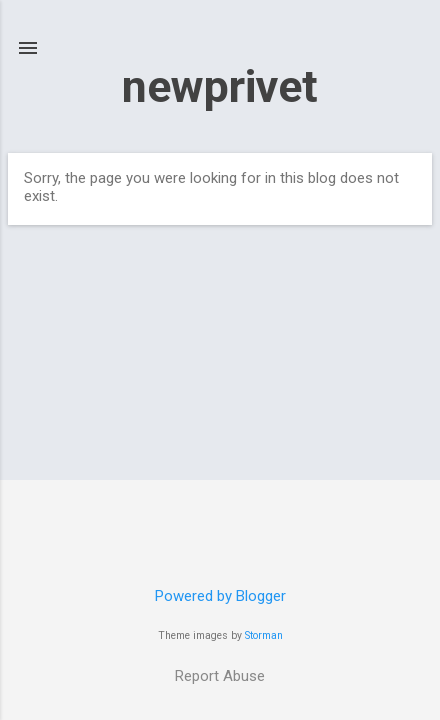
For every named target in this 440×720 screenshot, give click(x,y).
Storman (264, 635)
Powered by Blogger (220, 596)
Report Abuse (220, 676)
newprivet (220, 86)
